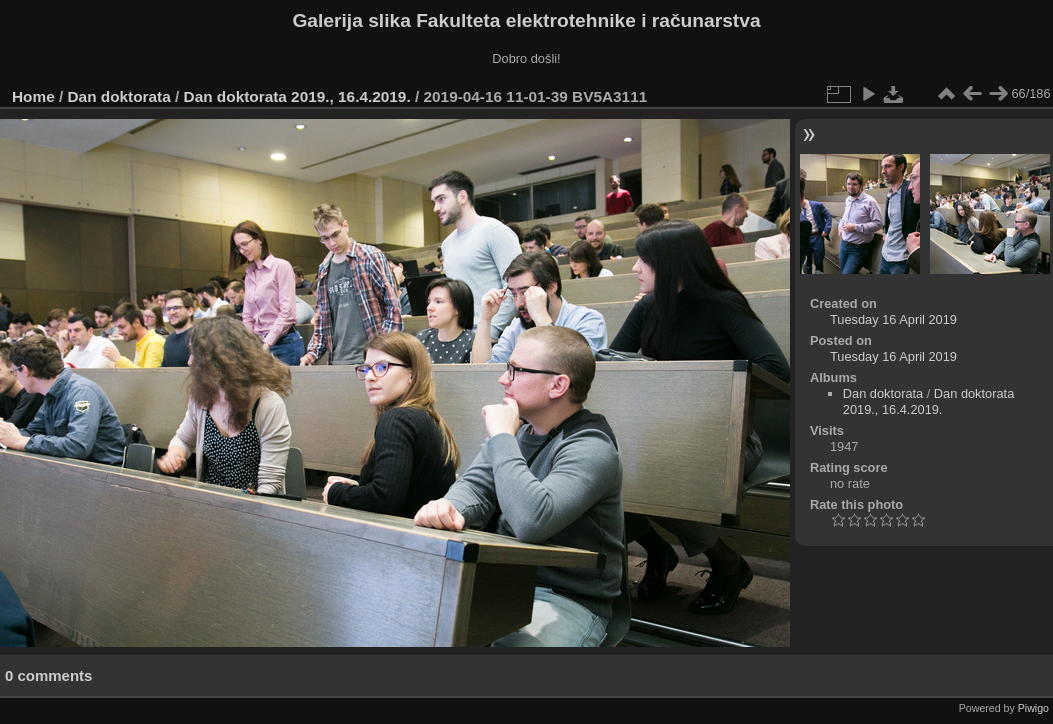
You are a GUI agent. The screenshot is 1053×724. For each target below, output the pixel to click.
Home (33, 96)
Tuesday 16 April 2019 (893, 319)
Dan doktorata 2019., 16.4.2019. (297, 96)
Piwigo (1033, 708)
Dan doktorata (119, 96)
